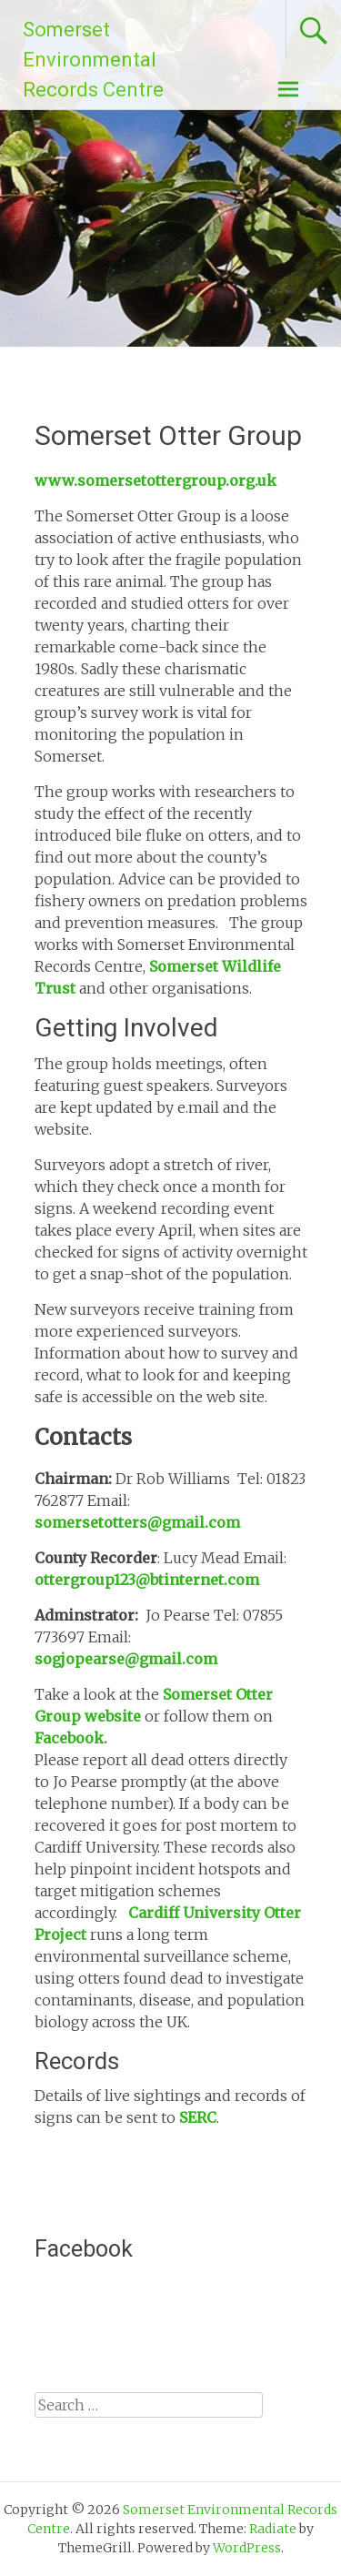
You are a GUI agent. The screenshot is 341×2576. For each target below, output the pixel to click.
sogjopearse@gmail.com (126, 1659)
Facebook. (71, 1738)
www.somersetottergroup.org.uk (155, 480)
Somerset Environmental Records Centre (93, 59)
